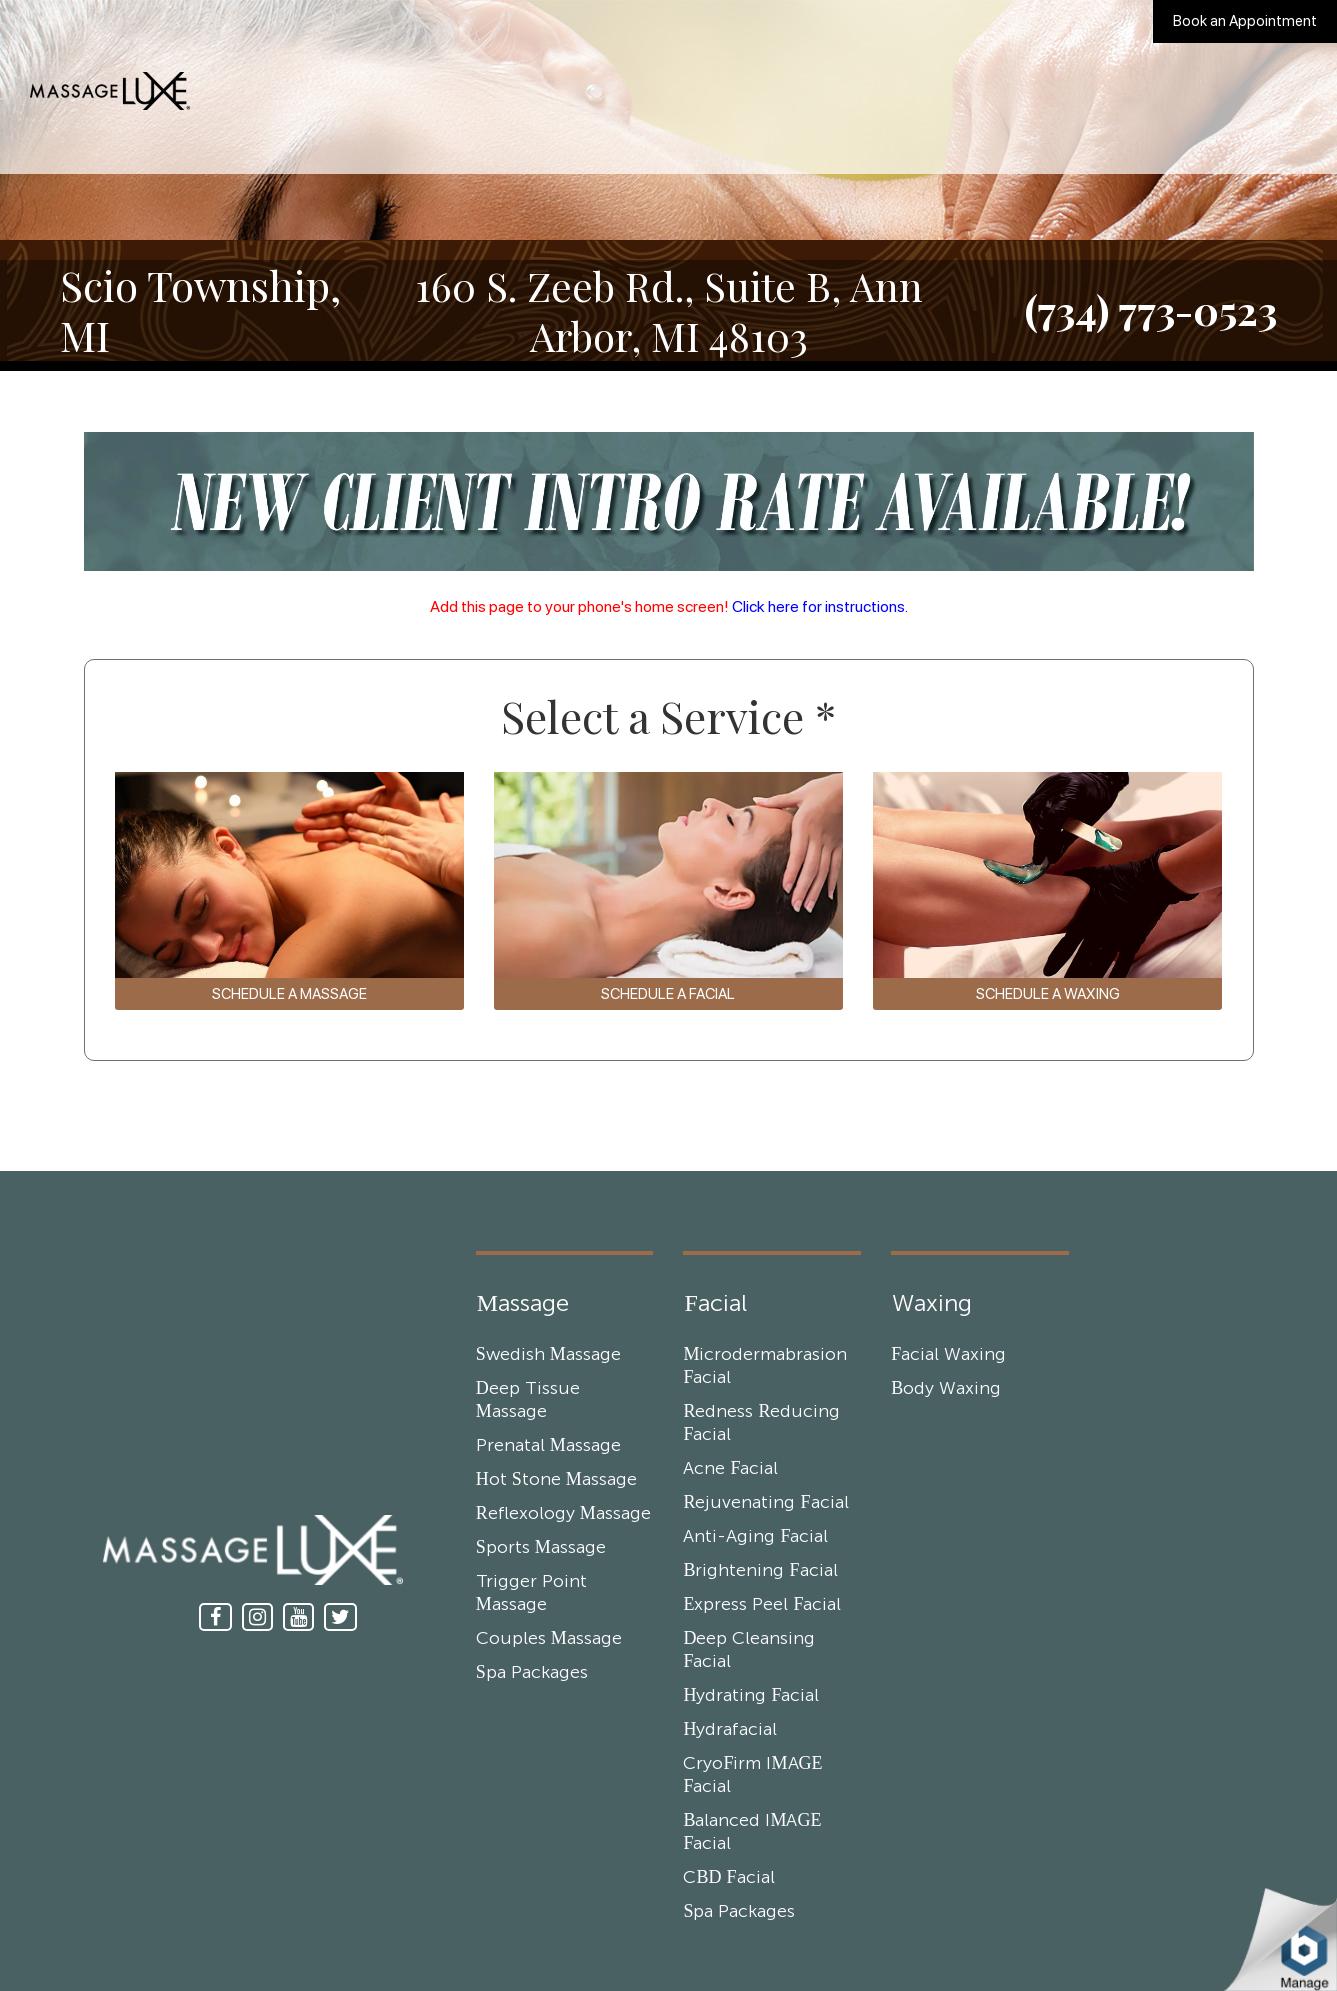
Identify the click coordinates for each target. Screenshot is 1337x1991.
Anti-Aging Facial (755, 1537)
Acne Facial (730, 1469)
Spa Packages (532, 1673)
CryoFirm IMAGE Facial (752, 1775)
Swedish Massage (548, 1355)
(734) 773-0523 (1151, 310)
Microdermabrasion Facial (765, 1366)
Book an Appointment (1245, 21)
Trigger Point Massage (531, 1593)
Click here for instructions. (820, 606)
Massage (523, 1304)
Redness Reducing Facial (761, 1423)
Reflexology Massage (563, 1514)
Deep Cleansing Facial (749, 1650)
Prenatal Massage (548, 1446)
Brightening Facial (760, 1571)
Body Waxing (946, 1389)
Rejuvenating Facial (765, 1503)
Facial (715, 1304)
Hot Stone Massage (556, 1480)
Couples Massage (549, 1639)
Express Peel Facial (762, 1605)
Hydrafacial (730, 1730)
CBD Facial (728, 1878)
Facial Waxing (948, 1355)
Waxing (932, 1304)
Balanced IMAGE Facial (752, 1832)
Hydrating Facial (751, 1696)
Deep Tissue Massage (528, 1400)
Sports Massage (541, 1548)
